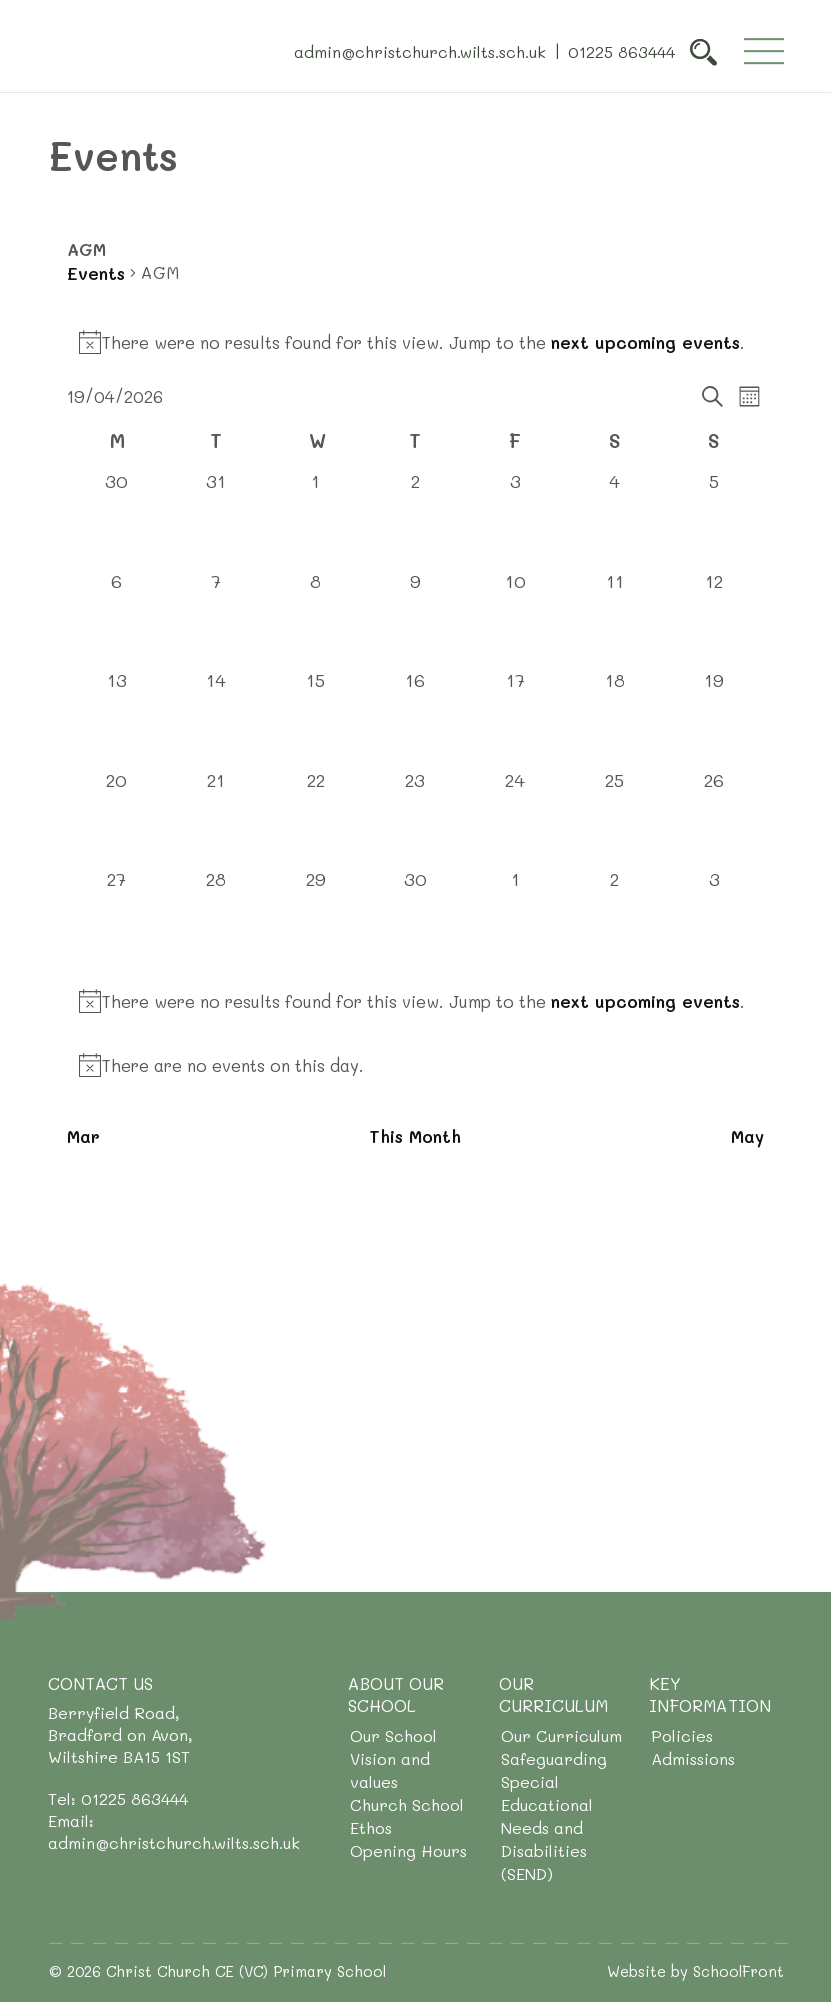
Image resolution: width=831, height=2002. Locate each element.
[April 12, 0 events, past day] (714, 619)
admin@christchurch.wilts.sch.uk (420, 50)
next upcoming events (645, 342)
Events (96, 273)
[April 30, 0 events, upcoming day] (416, 917)
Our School (393, 1735)
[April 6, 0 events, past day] (117, 619)
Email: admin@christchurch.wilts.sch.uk (174, 1831)
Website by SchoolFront (695, 1971)
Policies (682, 1735)
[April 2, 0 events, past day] (416, 519)
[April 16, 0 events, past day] (416, 718)
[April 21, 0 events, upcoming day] (217, 818)
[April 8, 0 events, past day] (316, 619)
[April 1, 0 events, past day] (316, 519)
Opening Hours (408, 1850)
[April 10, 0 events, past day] (515, 619)
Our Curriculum (561, 1735)
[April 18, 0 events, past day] (615, 718)
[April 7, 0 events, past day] (217, 619)
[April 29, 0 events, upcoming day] (316, 917)
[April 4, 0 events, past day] (615, 519)
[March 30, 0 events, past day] (117, 519)
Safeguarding (554, 1758)
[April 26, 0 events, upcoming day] (714, 818)
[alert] (415, 342)
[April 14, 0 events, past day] (217, 718)
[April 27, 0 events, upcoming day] (117, 917)
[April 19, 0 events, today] (714, 718)
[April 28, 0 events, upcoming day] (217, 917)
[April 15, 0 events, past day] (316, 718)
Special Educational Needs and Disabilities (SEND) (547, 1827)
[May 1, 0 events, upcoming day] (515, 917)
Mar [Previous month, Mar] (83, 1136)
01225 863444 (621, 50)
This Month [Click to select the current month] (415, 1136)
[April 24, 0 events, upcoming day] (515, 818)
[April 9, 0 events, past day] (416, 619)
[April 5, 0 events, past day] (714, 519)
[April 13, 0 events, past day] (117, 718)
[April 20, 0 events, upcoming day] (117, 818)
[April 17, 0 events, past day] (515, 718)
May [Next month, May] (747, 1136)
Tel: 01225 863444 (118, 1798)
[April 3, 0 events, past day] (515, 519)
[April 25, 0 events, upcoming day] (615, 818)
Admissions (693, 1758)
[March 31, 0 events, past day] (217, 519)
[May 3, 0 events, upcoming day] (714, 917)
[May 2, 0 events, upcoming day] (615, 917)
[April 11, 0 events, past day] (615, 619)
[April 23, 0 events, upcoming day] (416, 818)
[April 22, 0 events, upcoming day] (316, 818)
